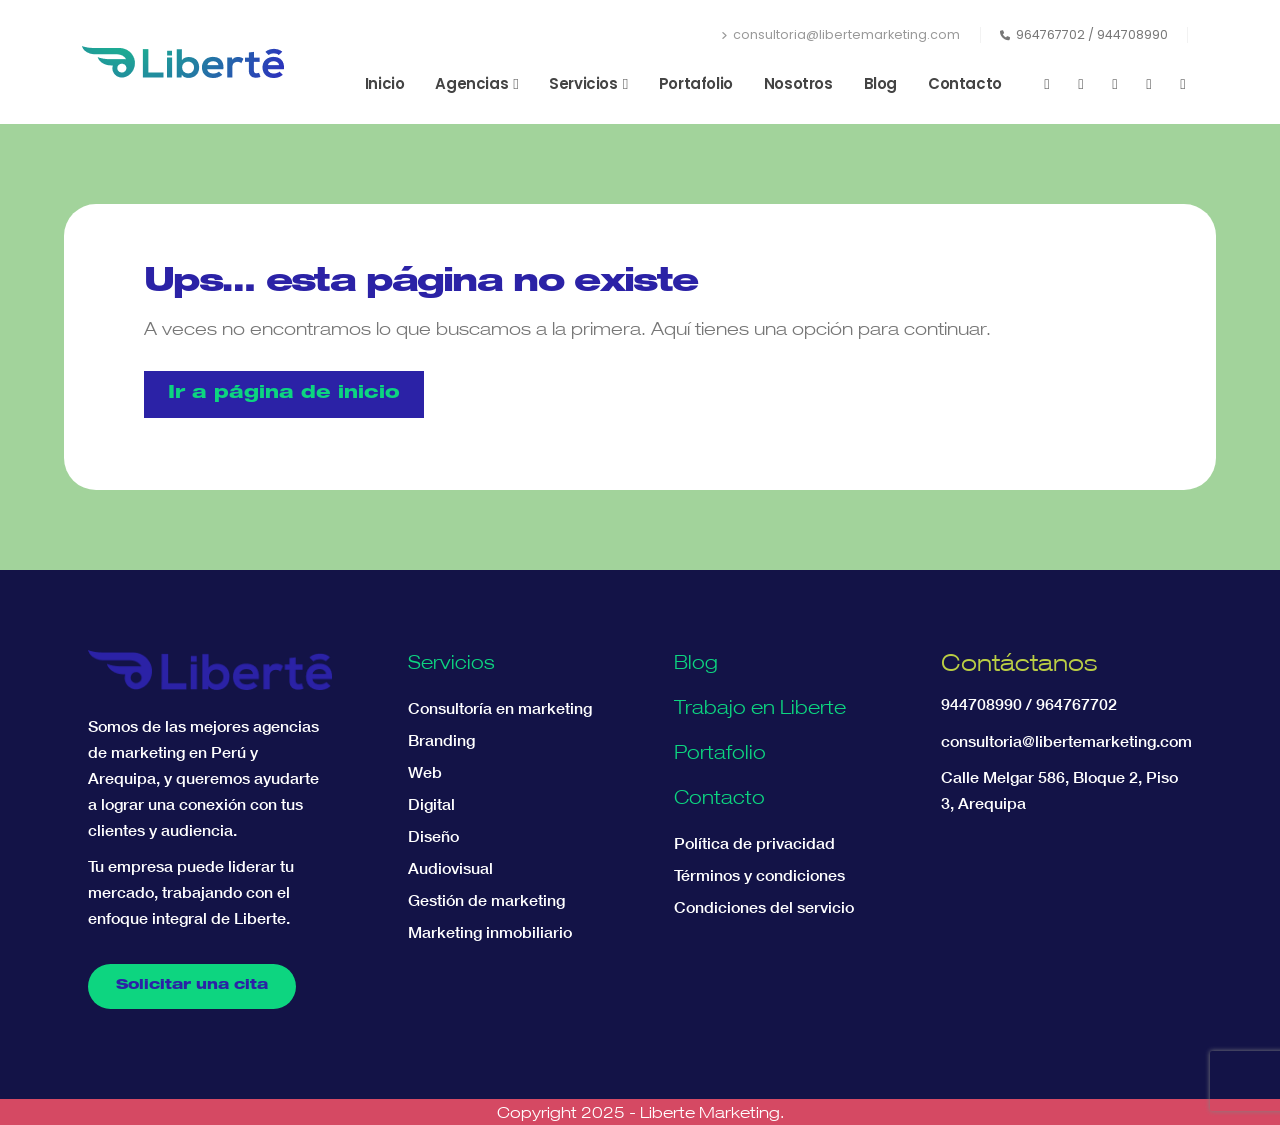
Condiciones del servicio (764, 907)
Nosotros (798, 83)
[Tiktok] (1183, 84)
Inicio (385, 83)
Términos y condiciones (759, 875)
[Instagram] (1115, 84)
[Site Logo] (183, 62)
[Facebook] (1047, 84)
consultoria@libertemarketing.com (840, 34)
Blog (880, 83)
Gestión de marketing (486, 900)
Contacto (965, 83)
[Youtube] (1081, 84)
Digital (431, 804)
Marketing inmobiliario (490, 932)
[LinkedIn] (1149, 84)
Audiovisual (450, 868)
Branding (441, 740)
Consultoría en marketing (500, 708)
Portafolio (696, 83)
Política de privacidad (754, 843)
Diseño (433, 836)
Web (425, 772)
